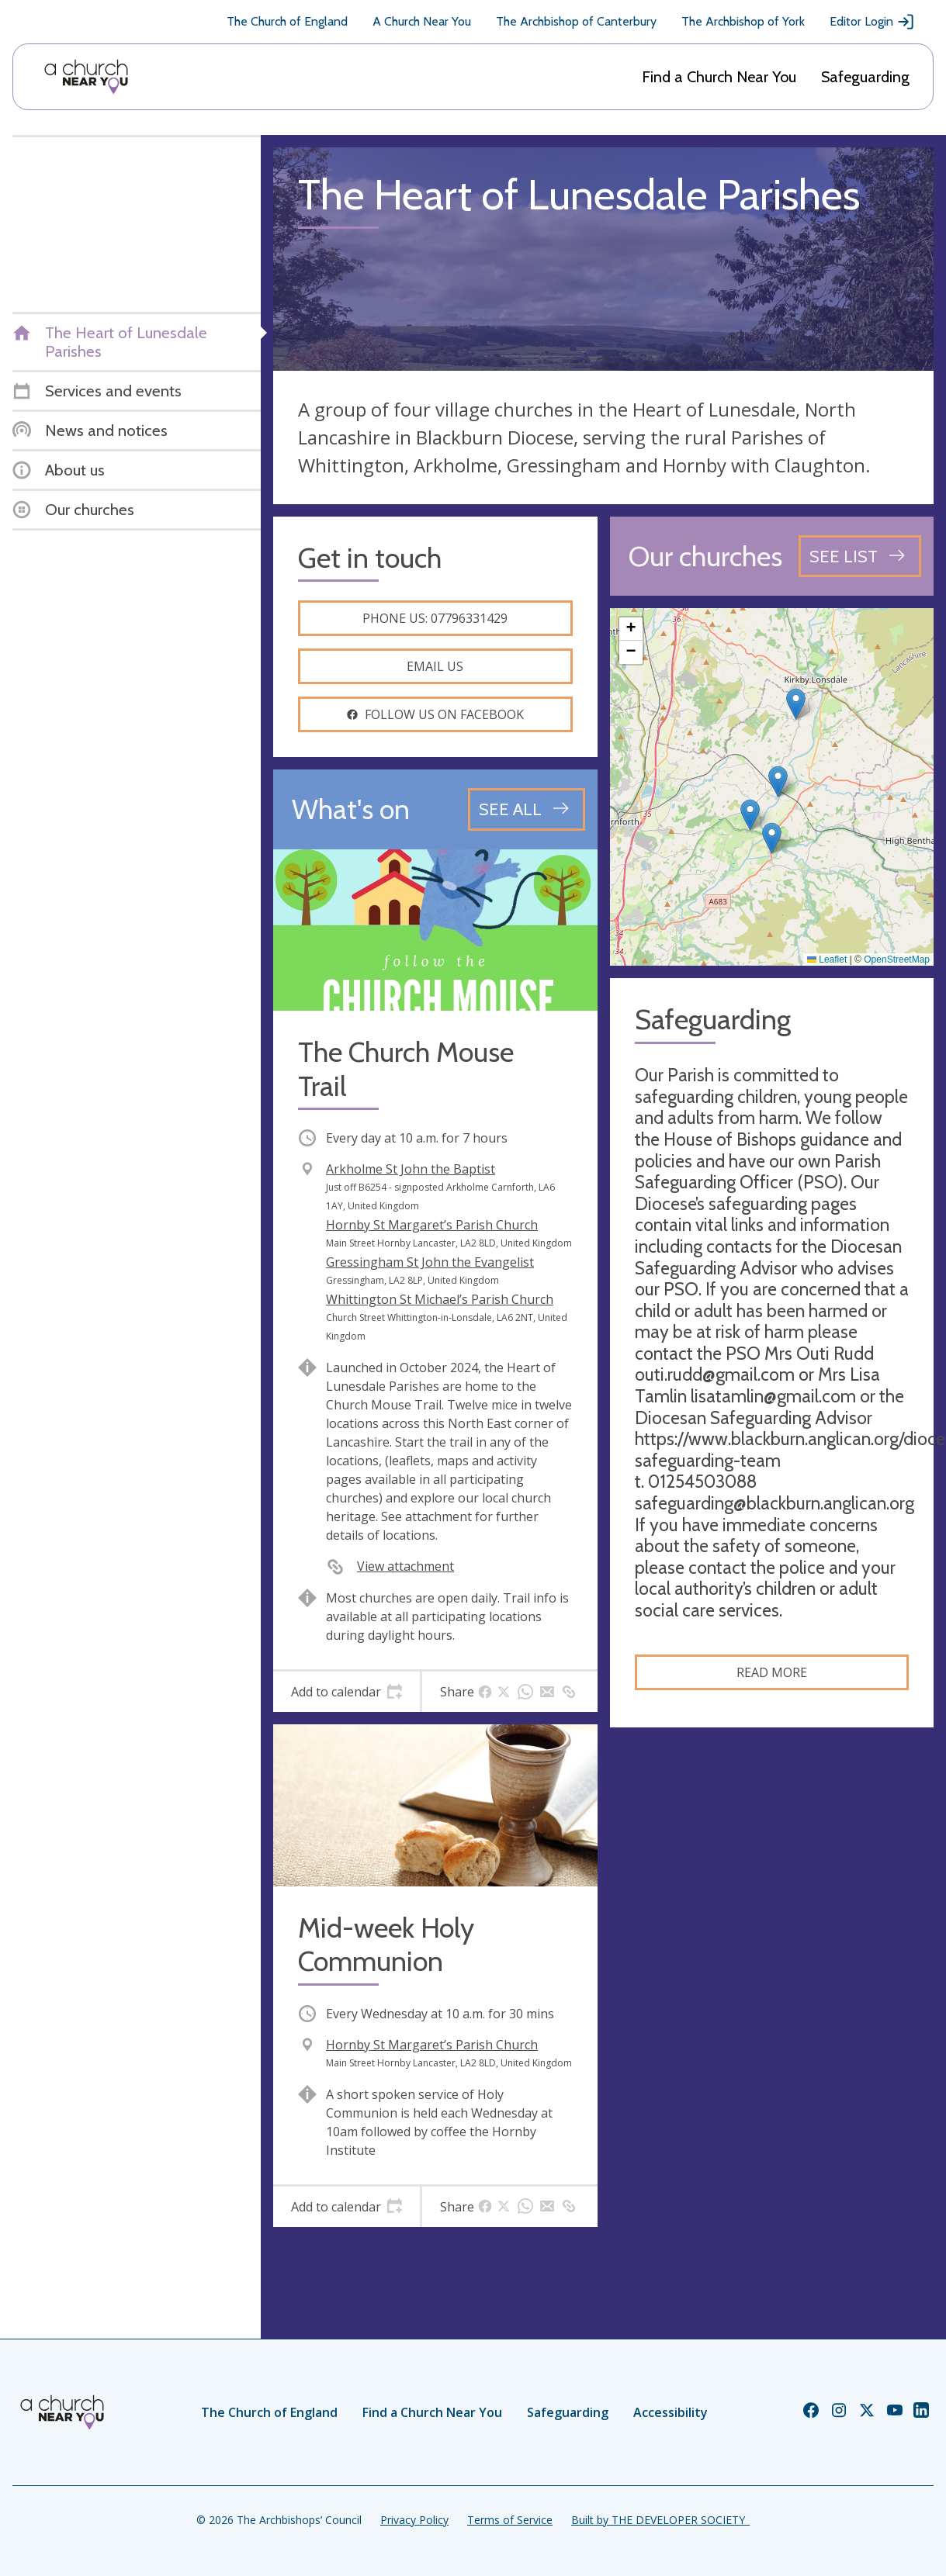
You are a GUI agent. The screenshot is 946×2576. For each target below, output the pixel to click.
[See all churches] (860, 556)
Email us (435, 666)
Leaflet (827, 959)
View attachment (405, 1566)
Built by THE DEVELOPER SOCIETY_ (660, 2519)
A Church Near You (422, 21)
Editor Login (872, 21)
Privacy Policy (414, 2519)
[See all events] (526, 809)
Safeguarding (865, 76)
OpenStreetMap (897, 959)
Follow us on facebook (435, 714)
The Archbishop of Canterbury (576, 21)
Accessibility (670, 2412)
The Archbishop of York (743, 21)
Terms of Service (510, 2519)
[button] (778, 781)
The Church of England (287, 21)
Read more (771, 1672)
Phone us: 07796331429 (435, 618)
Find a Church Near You (719, 76)
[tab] (346, 1692)
